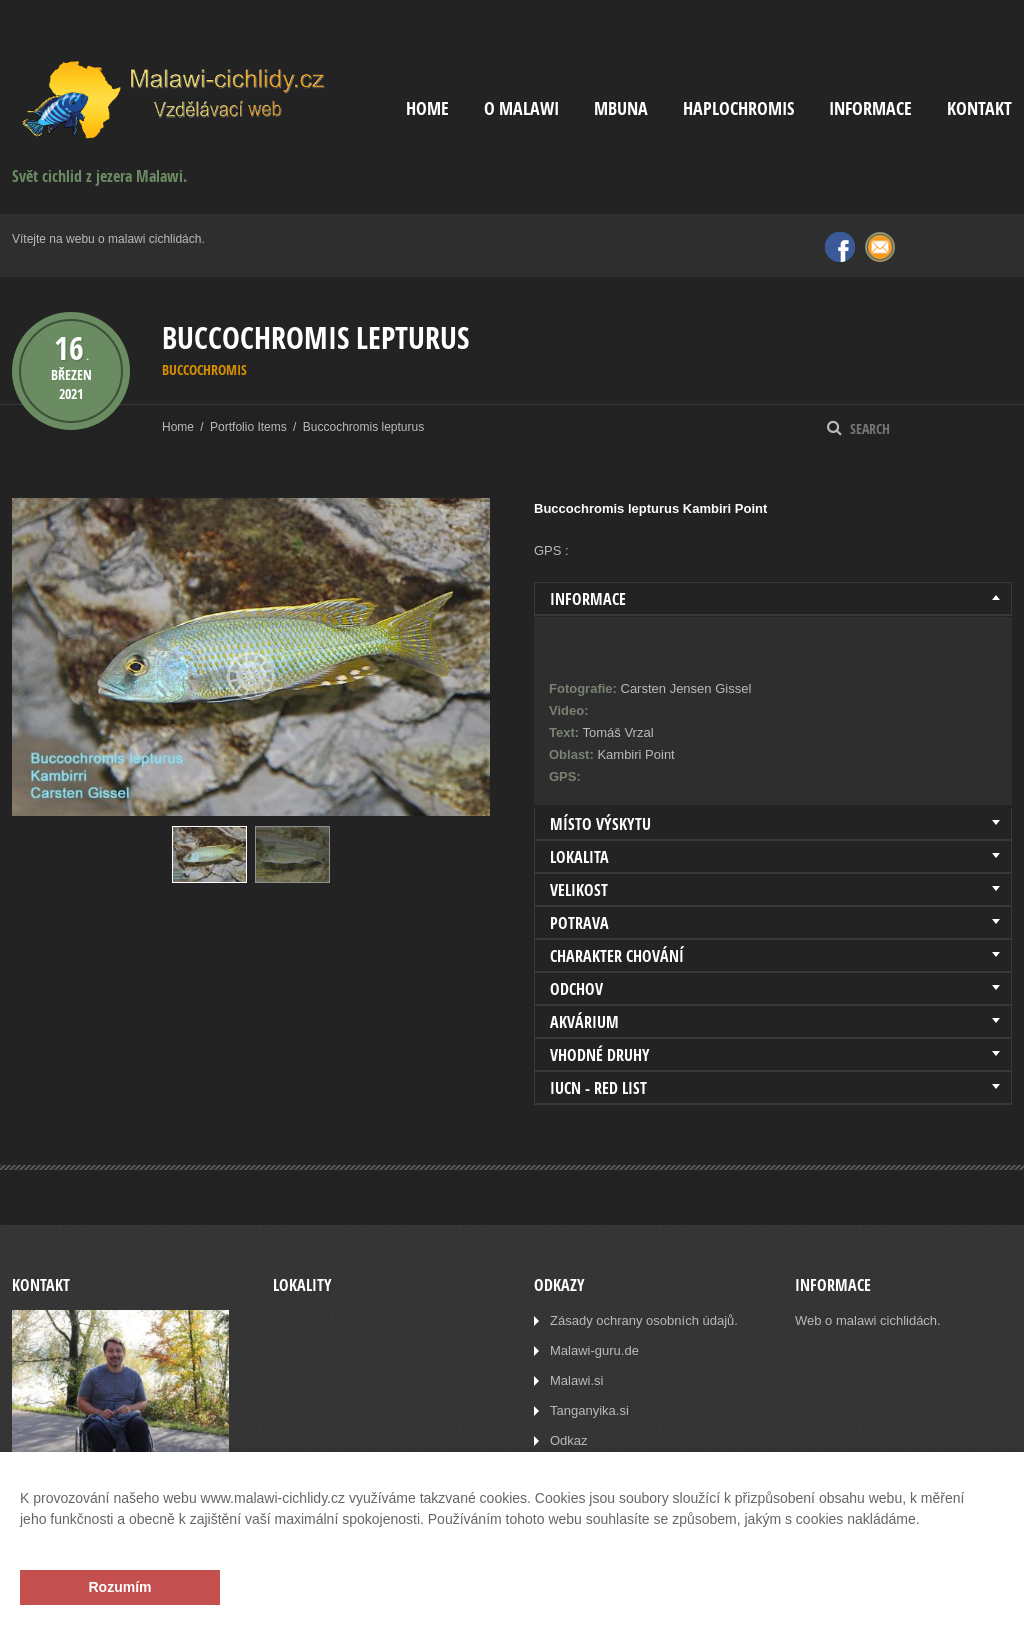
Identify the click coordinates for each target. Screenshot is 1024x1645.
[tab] (773, 599)
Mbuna (621, 108)
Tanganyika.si (589, 1410)
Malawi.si (576, 1380)
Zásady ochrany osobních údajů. (644, 1320)
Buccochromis (204, 369)
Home (427, 108)
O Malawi (521, 108)
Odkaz (569, 1440)
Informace (870, 108)
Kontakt (979, 108)
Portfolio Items (248, 427)
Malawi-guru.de (594, 1350)
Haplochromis (738, 108)
